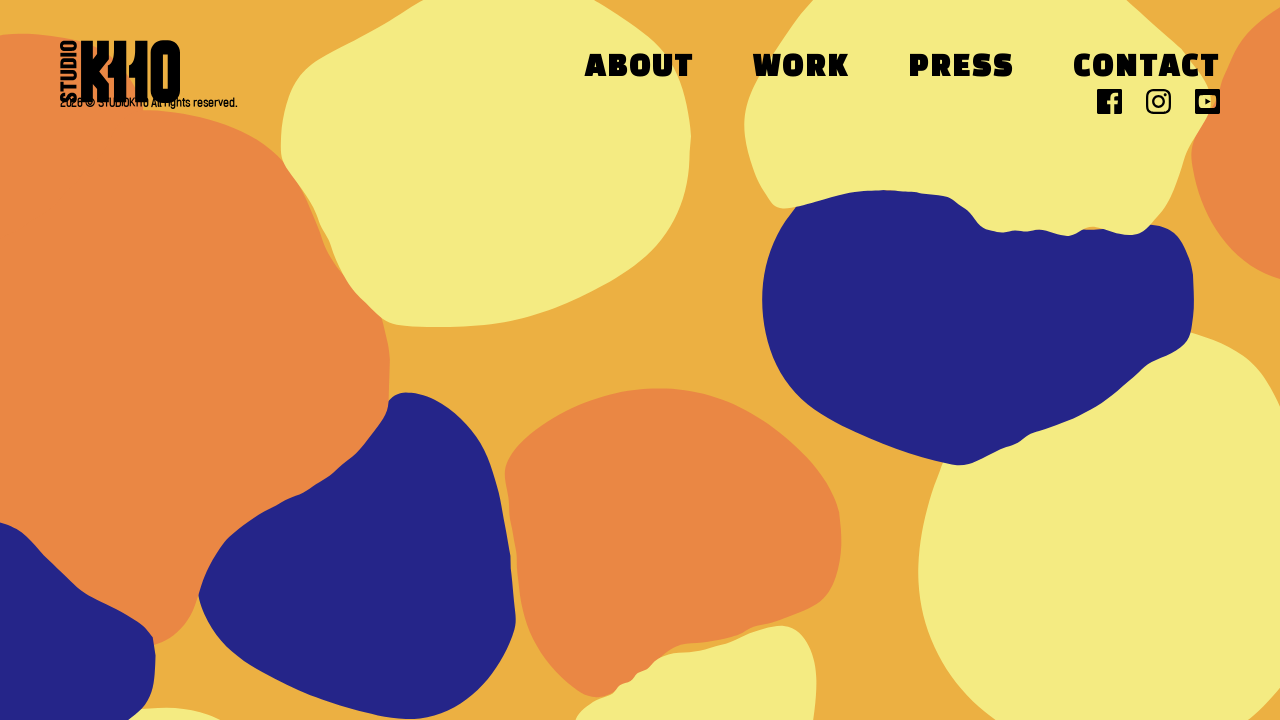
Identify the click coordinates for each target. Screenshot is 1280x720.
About (639, 68)
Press (961, 68)
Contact (1146, 68)
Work (801, 68)
